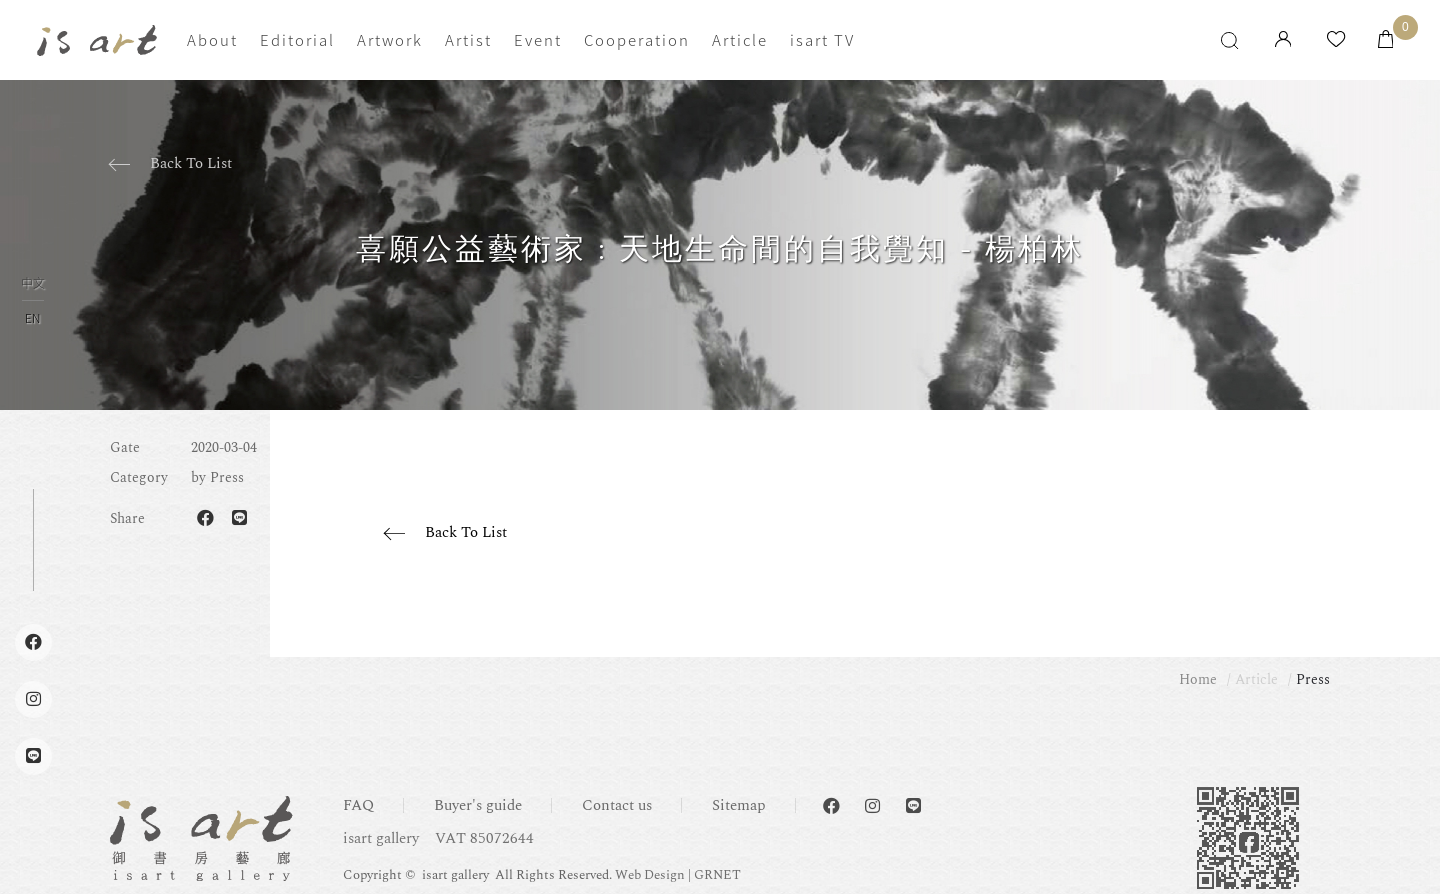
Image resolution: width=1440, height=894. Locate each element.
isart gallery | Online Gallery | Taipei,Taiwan (97, 40)
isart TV (822, 40)
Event (538, 40)
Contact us (617, 805)
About (212, 40)
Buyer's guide (478, 805)
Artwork (390, 40)
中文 (33, 284)
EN (32, 318)
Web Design (650, 875)
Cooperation (637, 40)
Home (1198, 679)
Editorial (297, 40)
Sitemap (739, 805)
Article (740, 40)
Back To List (191, 163)
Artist (468, 40)
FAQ (358, 805)
